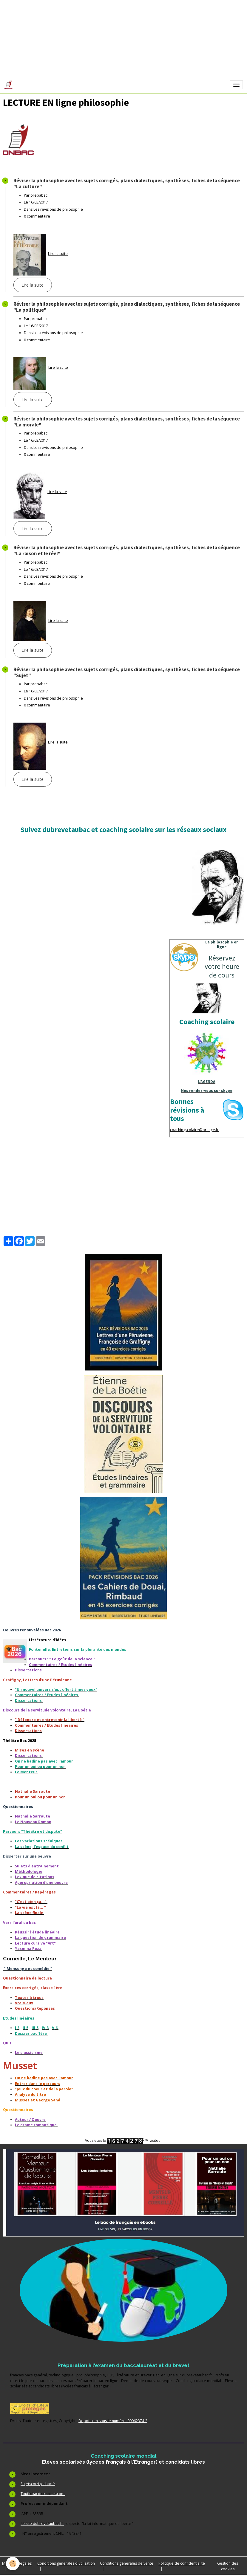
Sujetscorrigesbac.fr (38, 2483)
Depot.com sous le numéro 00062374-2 (112, 2420)
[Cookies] (12, 2563)
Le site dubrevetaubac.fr (42, 2523)
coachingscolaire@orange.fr (194, 1129)
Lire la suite (58, 253)
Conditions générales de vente (126, 2563)
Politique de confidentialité (181, 2563)
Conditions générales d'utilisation (66, 2563)
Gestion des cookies (227, 2566)
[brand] (9, 84)
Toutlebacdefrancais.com (43, 2493)
